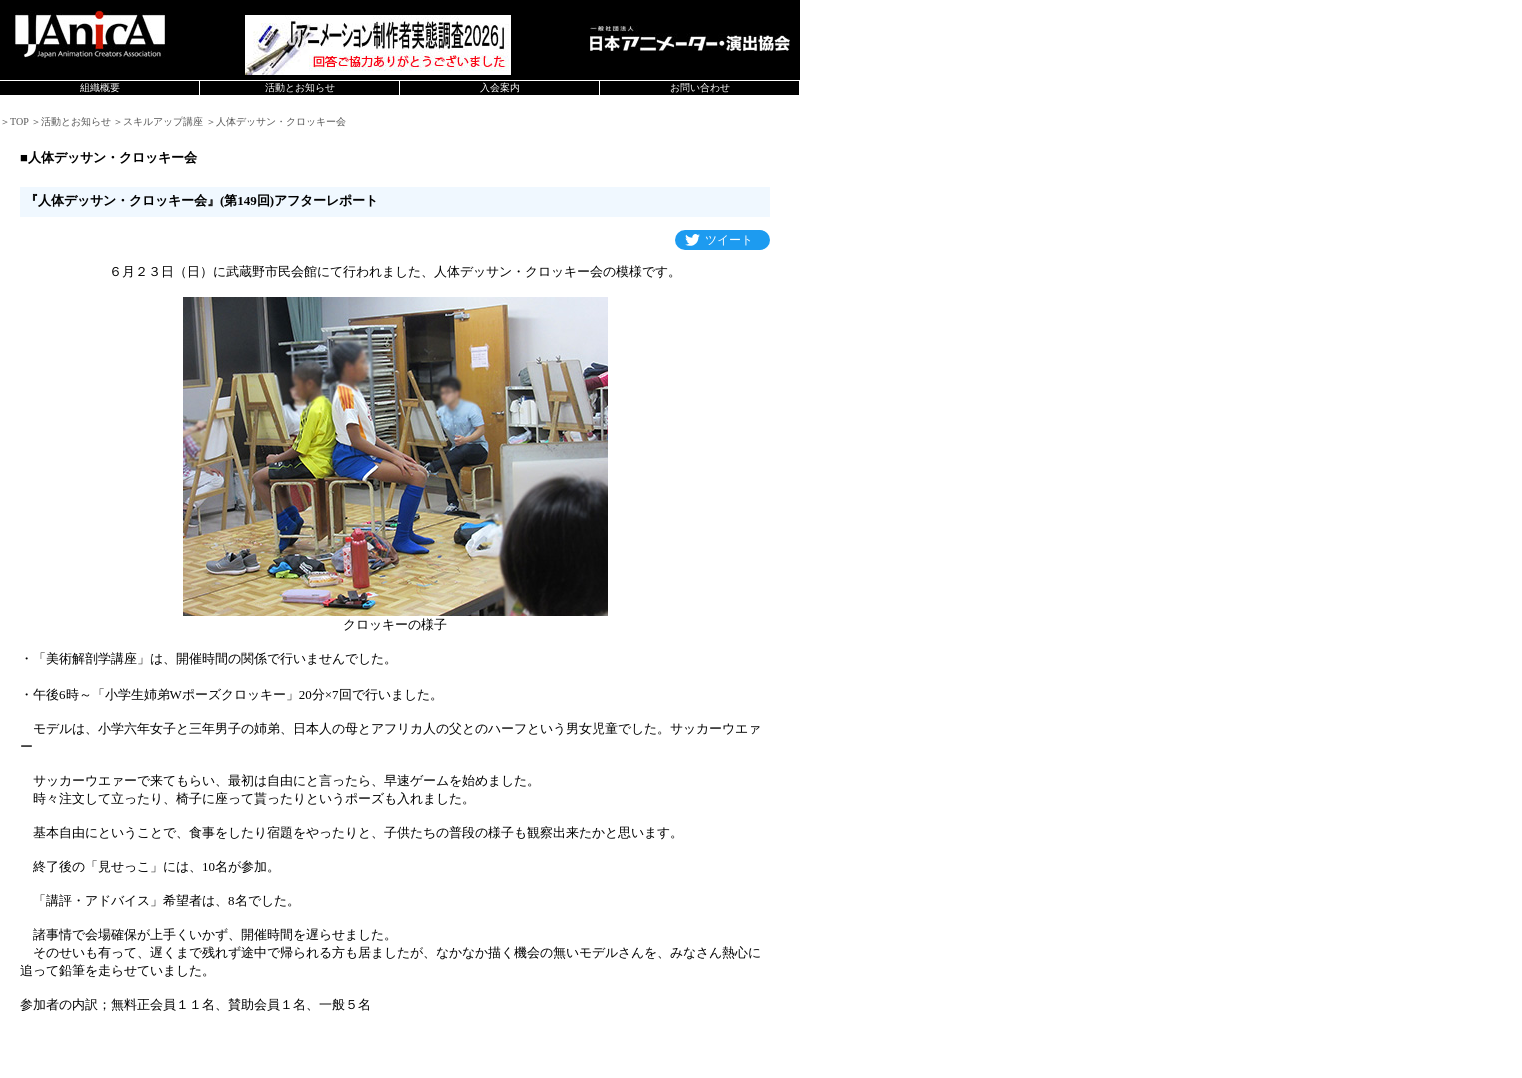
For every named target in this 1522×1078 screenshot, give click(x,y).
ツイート (729, 240)
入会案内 (500, 87)
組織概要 (100, 87)
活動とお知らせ (300, 87)
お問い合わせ (700, 87)
